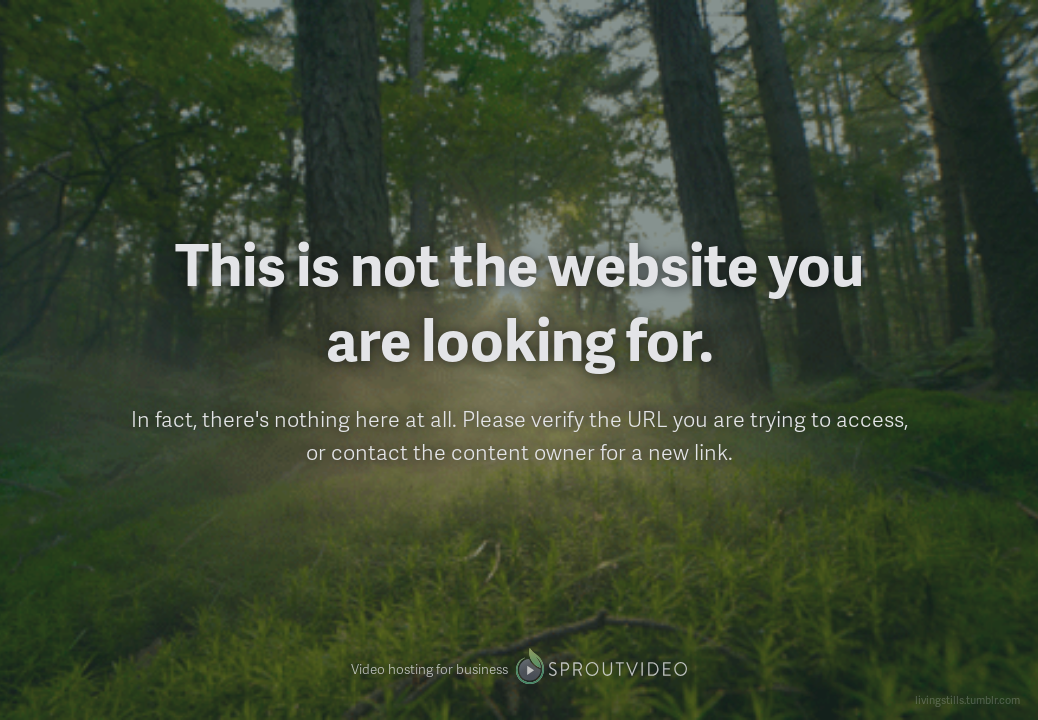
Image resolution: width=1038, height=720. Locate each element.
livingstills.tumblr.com (967, 699)
